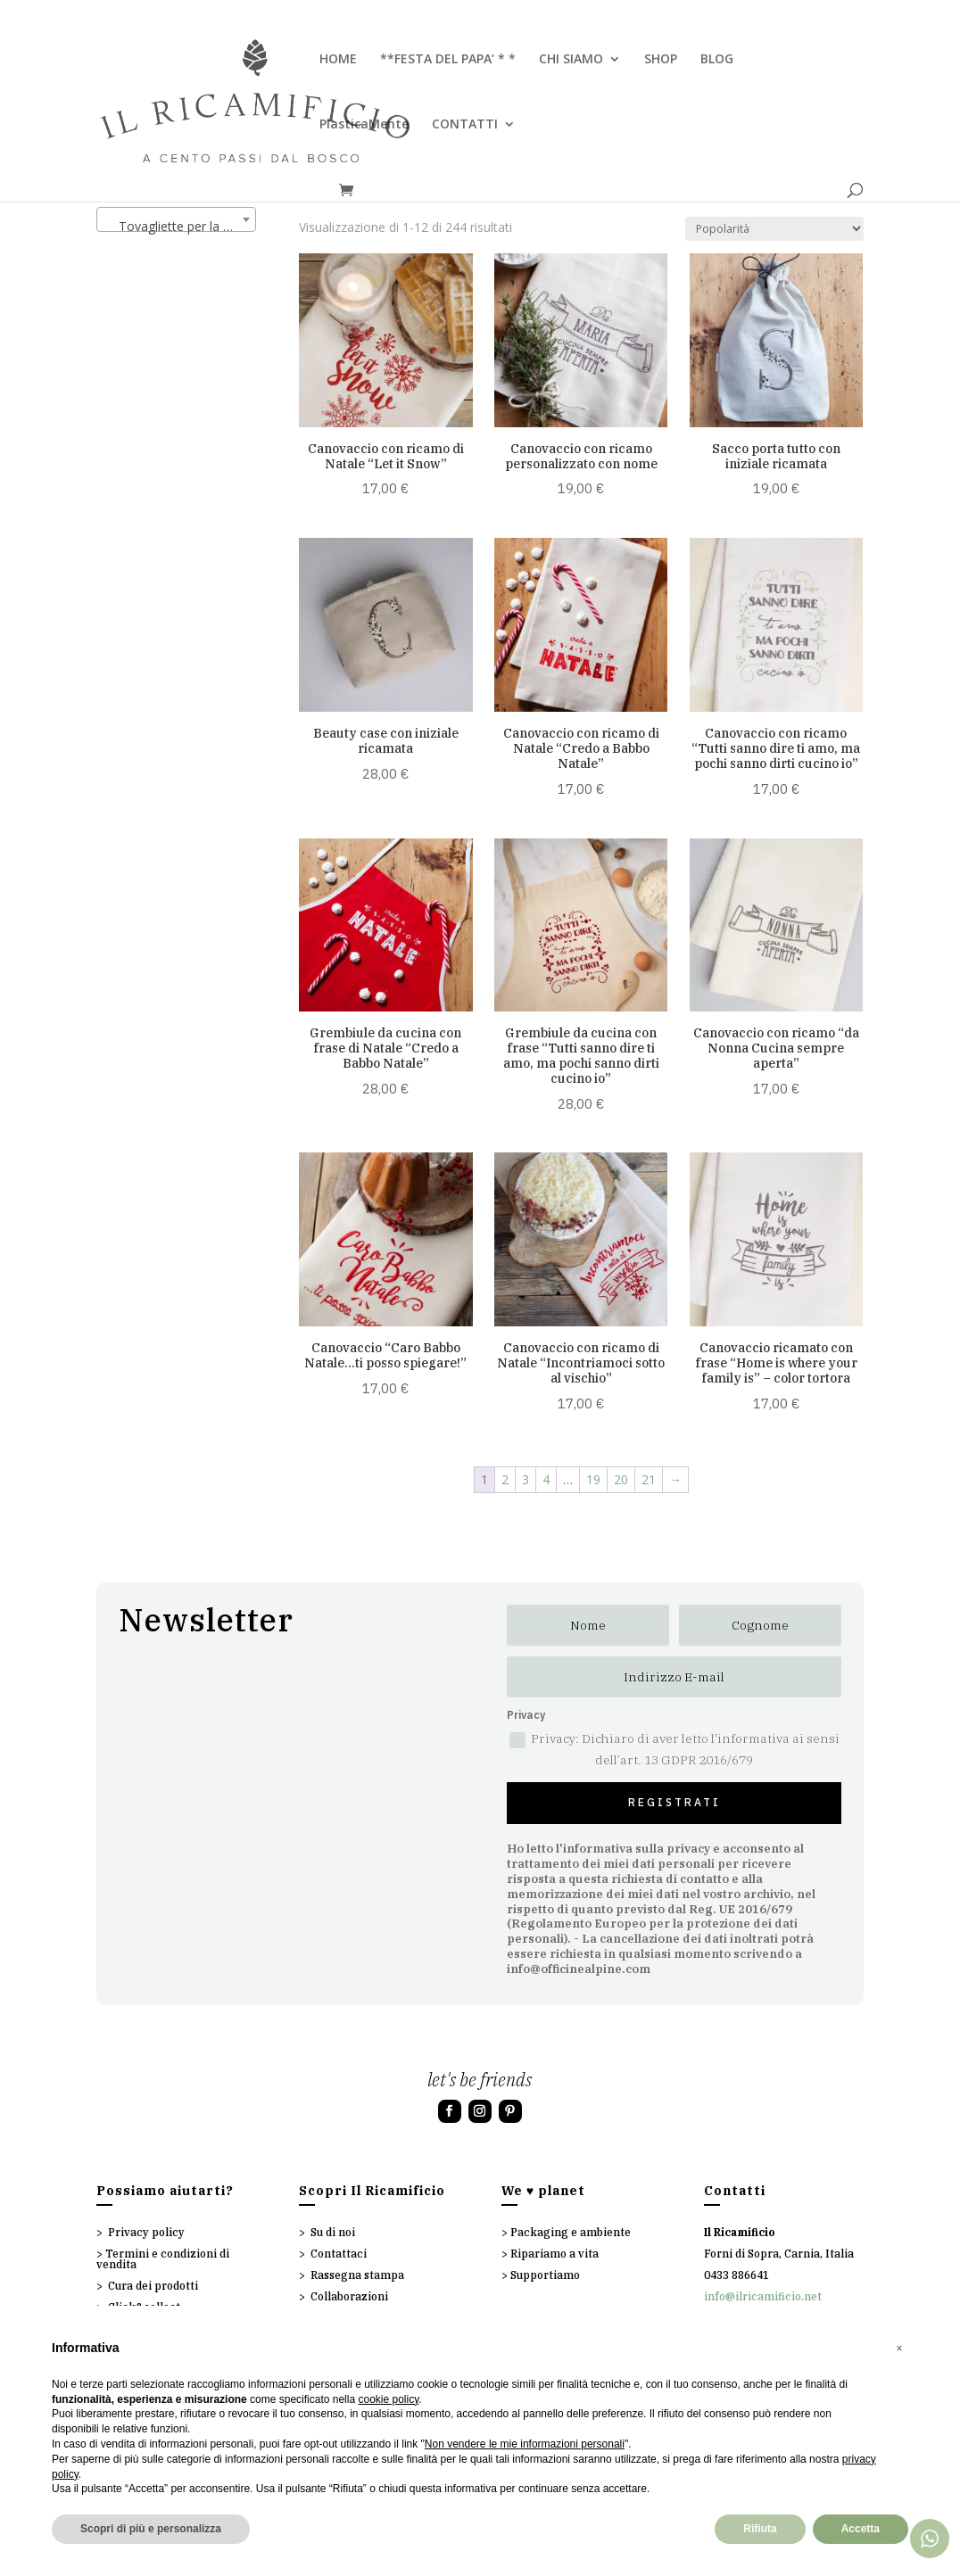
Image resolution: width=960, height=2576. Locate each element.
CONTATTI (465, 125)
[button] (899, 2348)
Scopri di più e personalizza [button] (150, 2528)
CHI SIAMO (571, 60)
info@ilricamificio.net (763, 2296)
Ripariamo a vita (554, 2253)
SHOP (660, 60)
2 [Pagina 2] (505, 1479)
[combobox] (176, 219)
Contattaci (338, 2253)
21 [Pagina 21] (648, 1479)
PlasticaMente (364, 125)
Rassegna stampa (357, 2275)
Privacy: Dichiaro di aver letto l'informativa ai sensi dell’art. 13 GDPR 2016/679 (674, 1749)
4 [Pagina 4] (546, 1479)
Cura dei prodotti (153, 2285)
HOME (338, 60)
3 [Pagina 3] (525, 1479)
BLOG (716, 60)
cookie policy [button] (388, 2399)
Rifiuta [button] (759, 2528)
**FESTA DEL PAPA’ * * (448, 60)
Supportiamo (545, 2275)
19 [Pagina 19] (593, 1479)
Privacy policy (146, 2232)
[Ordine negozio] (774, 229)
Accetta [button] (860, 2528)
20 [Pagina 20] (621, 1479)
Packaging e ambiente (570, 2232)
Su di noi (332, 2232)
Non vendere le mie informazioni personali (525, 2444)
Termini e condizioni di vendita (162, 2259)
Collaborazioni (349, 2296)
